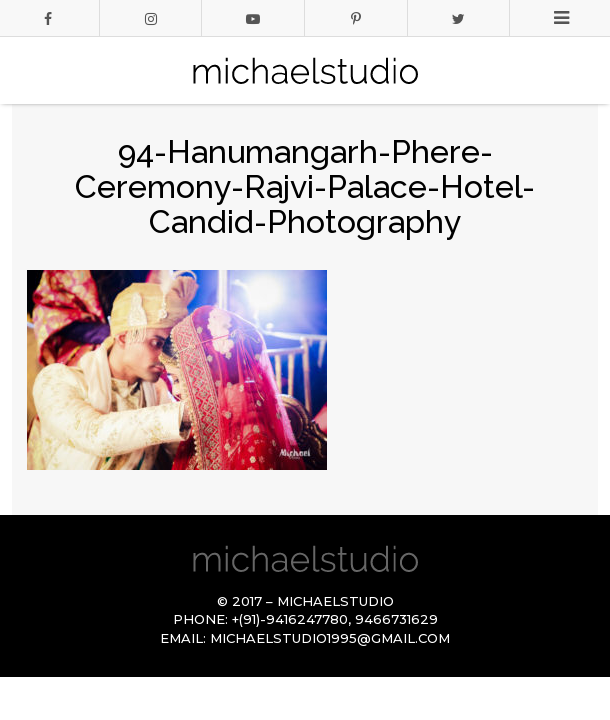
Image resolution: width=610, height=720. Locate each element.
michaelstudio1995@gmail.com (330, 638)
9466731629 (396, 619)
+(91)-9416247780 (290, 619)
